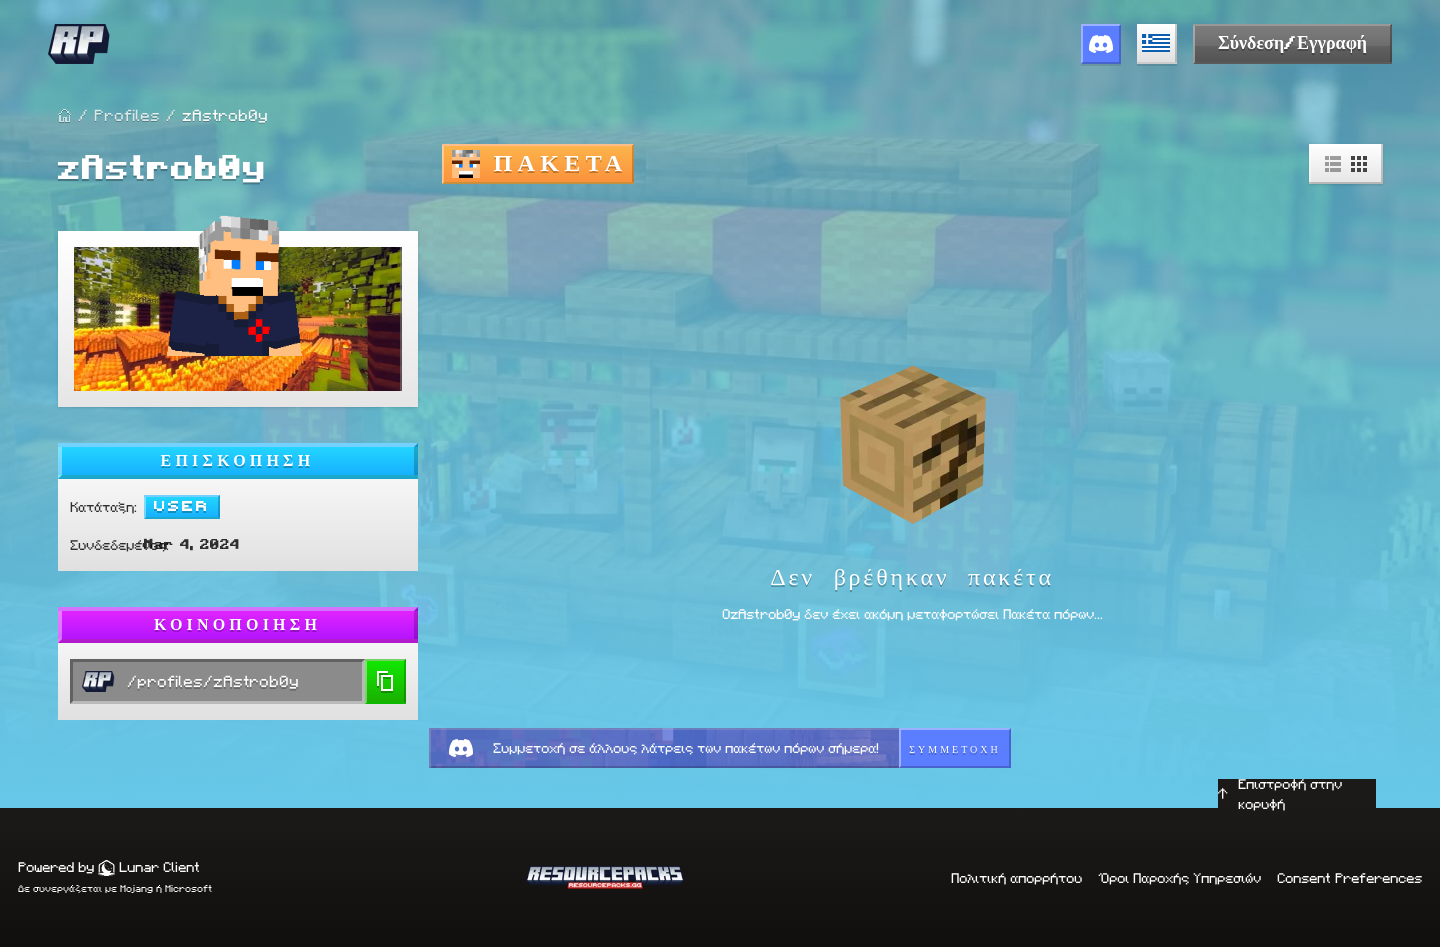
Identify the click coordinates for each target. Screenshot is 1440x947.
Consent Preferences (1349, 878)
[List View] (1333, 164)
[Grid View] (1359, 164)
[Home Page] (65, 116)
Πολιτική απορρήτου (1016, 878)
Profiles (127, 115)
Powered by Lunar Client (109, 867)
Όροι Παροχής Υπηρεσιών (1179, 878)
